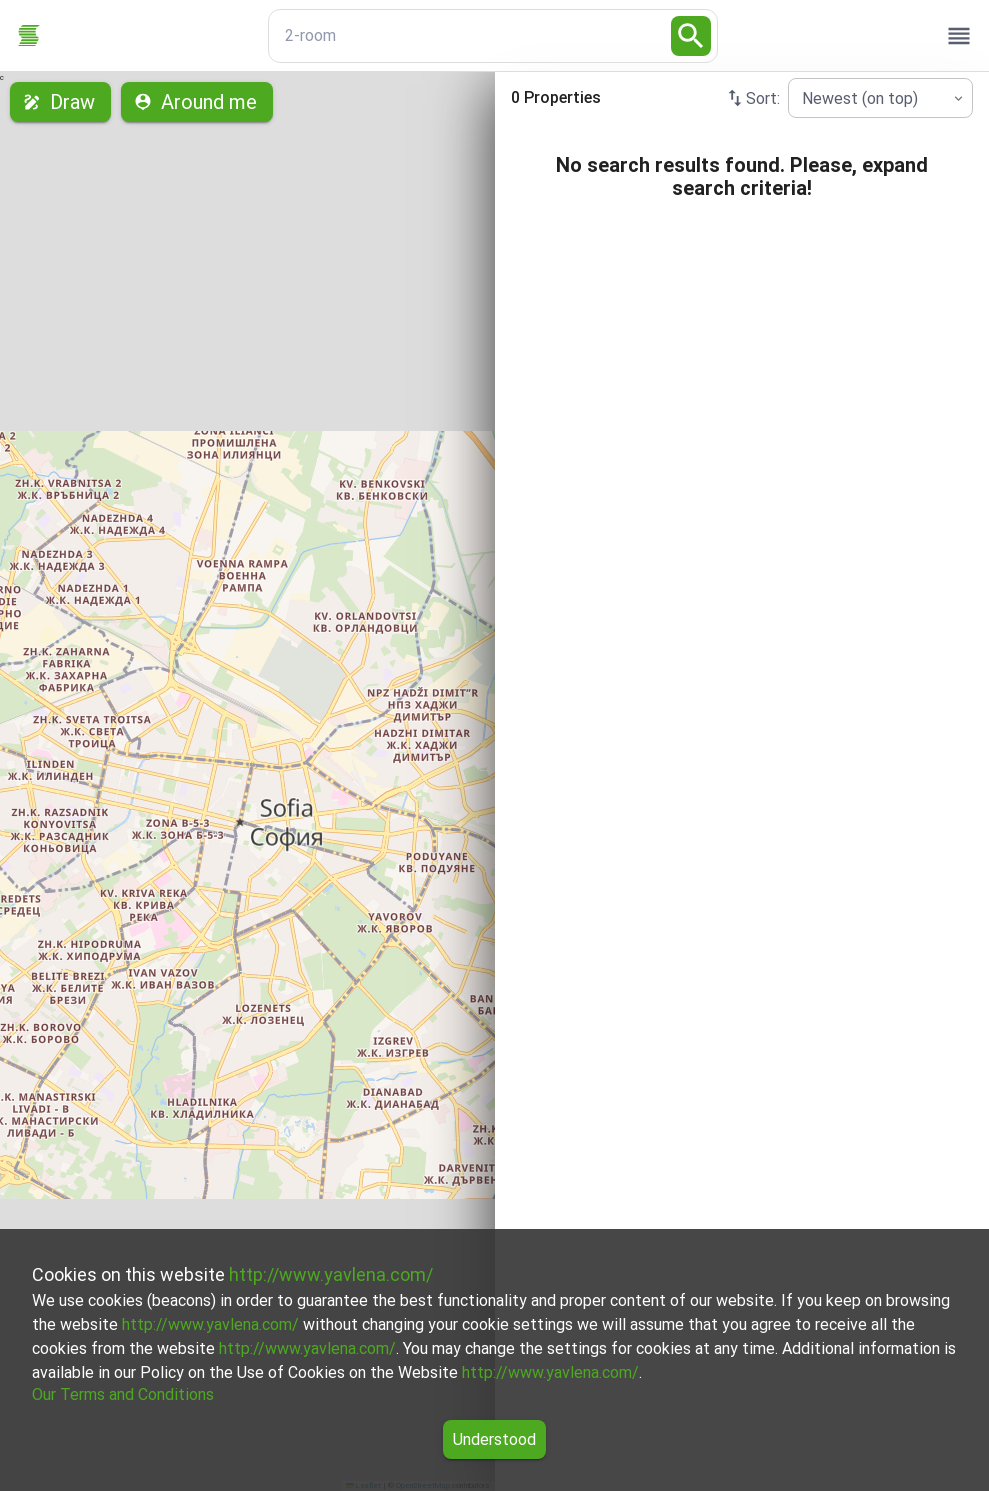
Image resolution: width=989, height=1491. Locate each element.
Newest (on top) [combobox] (860, 98)
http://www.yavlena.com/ (331, 1274)
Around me (197, 102)
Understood (494, 1439)
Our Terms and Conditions (123, 1394)
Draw (60, 102)
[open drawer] (959, 36)
